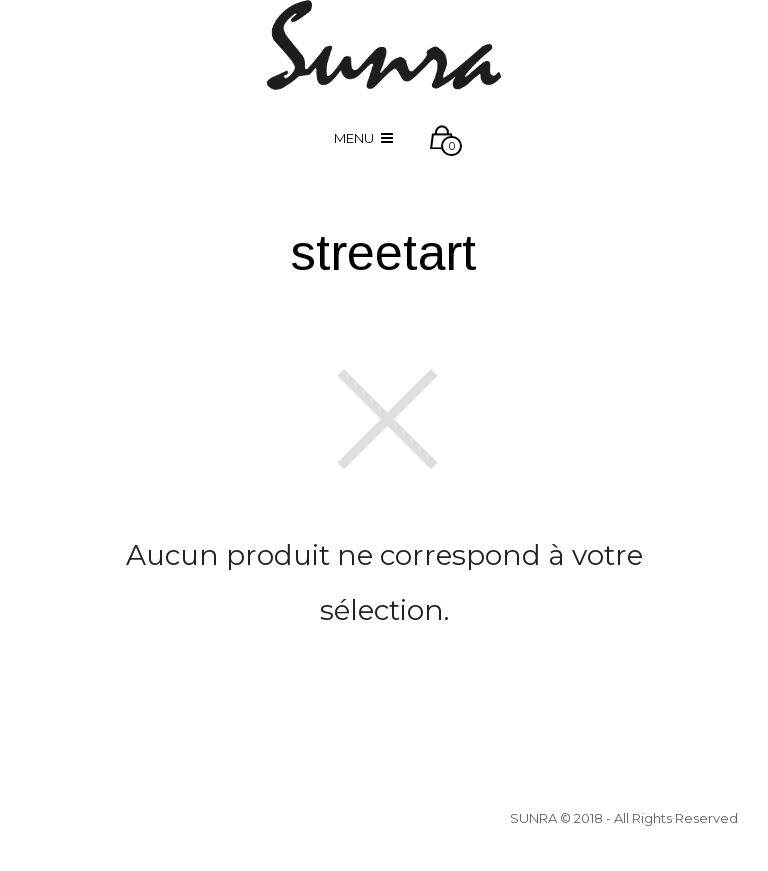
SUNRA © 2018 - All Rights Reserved (624, 818)
